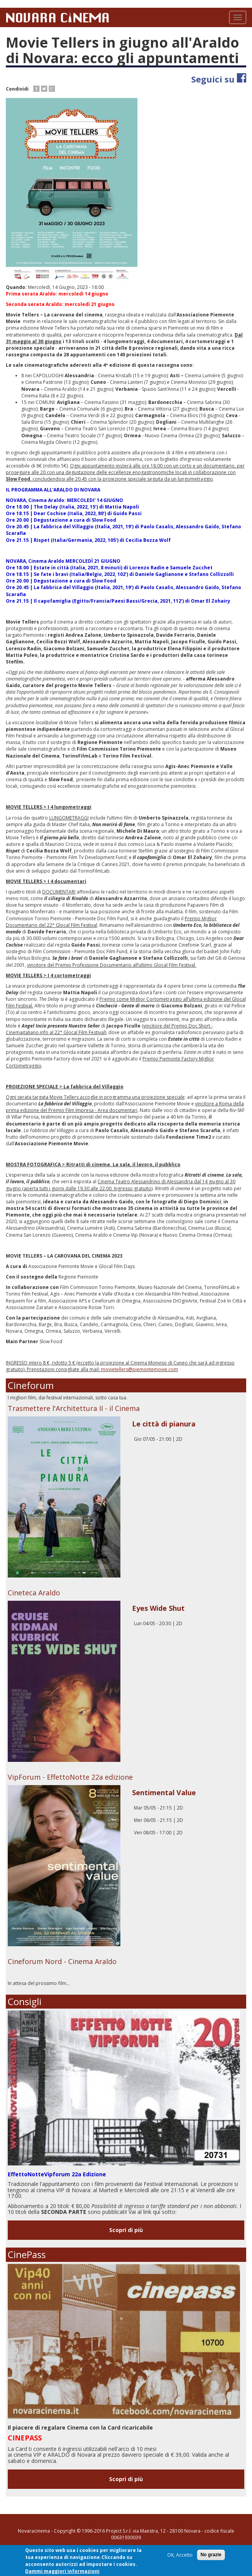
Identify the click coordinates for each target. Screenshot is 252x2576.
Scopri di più (126, 2230)
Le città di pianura (163, 1423)
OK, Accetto (180, 2555)
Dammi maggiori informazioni (62, 2572)
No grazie (211, 2555)
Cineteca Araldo (34, 1592)
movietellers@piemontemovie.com (139, 1369)
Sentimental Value (164, 1792)
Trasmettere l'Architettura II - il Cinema (74, 1408)
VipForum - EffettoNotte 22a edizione (70, 1777)
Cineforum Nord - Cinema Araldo (62, 1961)
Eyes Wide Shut (158, 1608)
